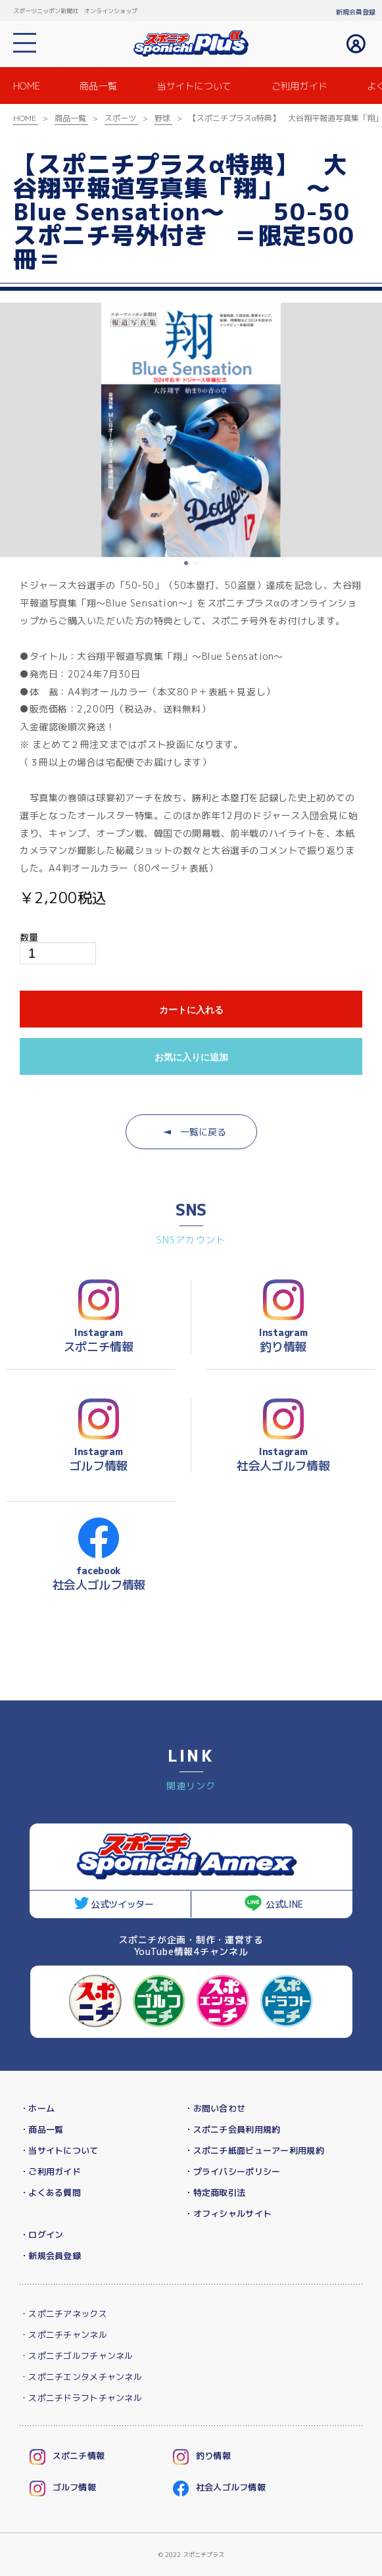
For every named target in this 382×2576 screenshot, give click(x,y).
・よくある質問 (50, 2192)
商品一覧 (98, 86)
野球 (162, 118)
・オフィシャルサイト (228, 2213)
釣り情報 (213, 2456)
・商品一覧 (41, 2129)
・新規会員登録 (50, 2256)
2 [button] (198, 564)
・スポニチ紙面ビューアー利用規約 (253, 2150)
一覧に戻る (194, 1132)
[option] (191, 430)
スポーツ (120, 118)
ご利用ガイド (300, 86)
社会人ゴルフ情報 (231, 2487)
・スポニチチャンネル (63, 2335)
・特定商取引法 (214, 2192)
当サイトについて (193, 86)
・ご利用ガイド (50, 2171)
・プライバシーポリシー (232, 2171)
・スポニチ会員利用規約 (232, 2129)
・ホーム (37, 2108)
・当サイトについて (59, 2150)
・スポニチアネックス (63, 2313)
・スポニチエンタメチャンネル (81, 2377)
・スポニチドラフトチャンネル (81, 2398)
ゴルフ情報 (74, 2487)
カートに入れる (191, 1009)
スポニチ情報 (79, 2456)
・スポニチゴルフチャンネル (76, 2356)
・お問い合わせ (214, 2108)
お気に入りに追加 (191, 1057)
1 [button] (187, 564)
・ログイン (41, 2235)
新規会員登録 (355, 11)
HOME (26, 86)
